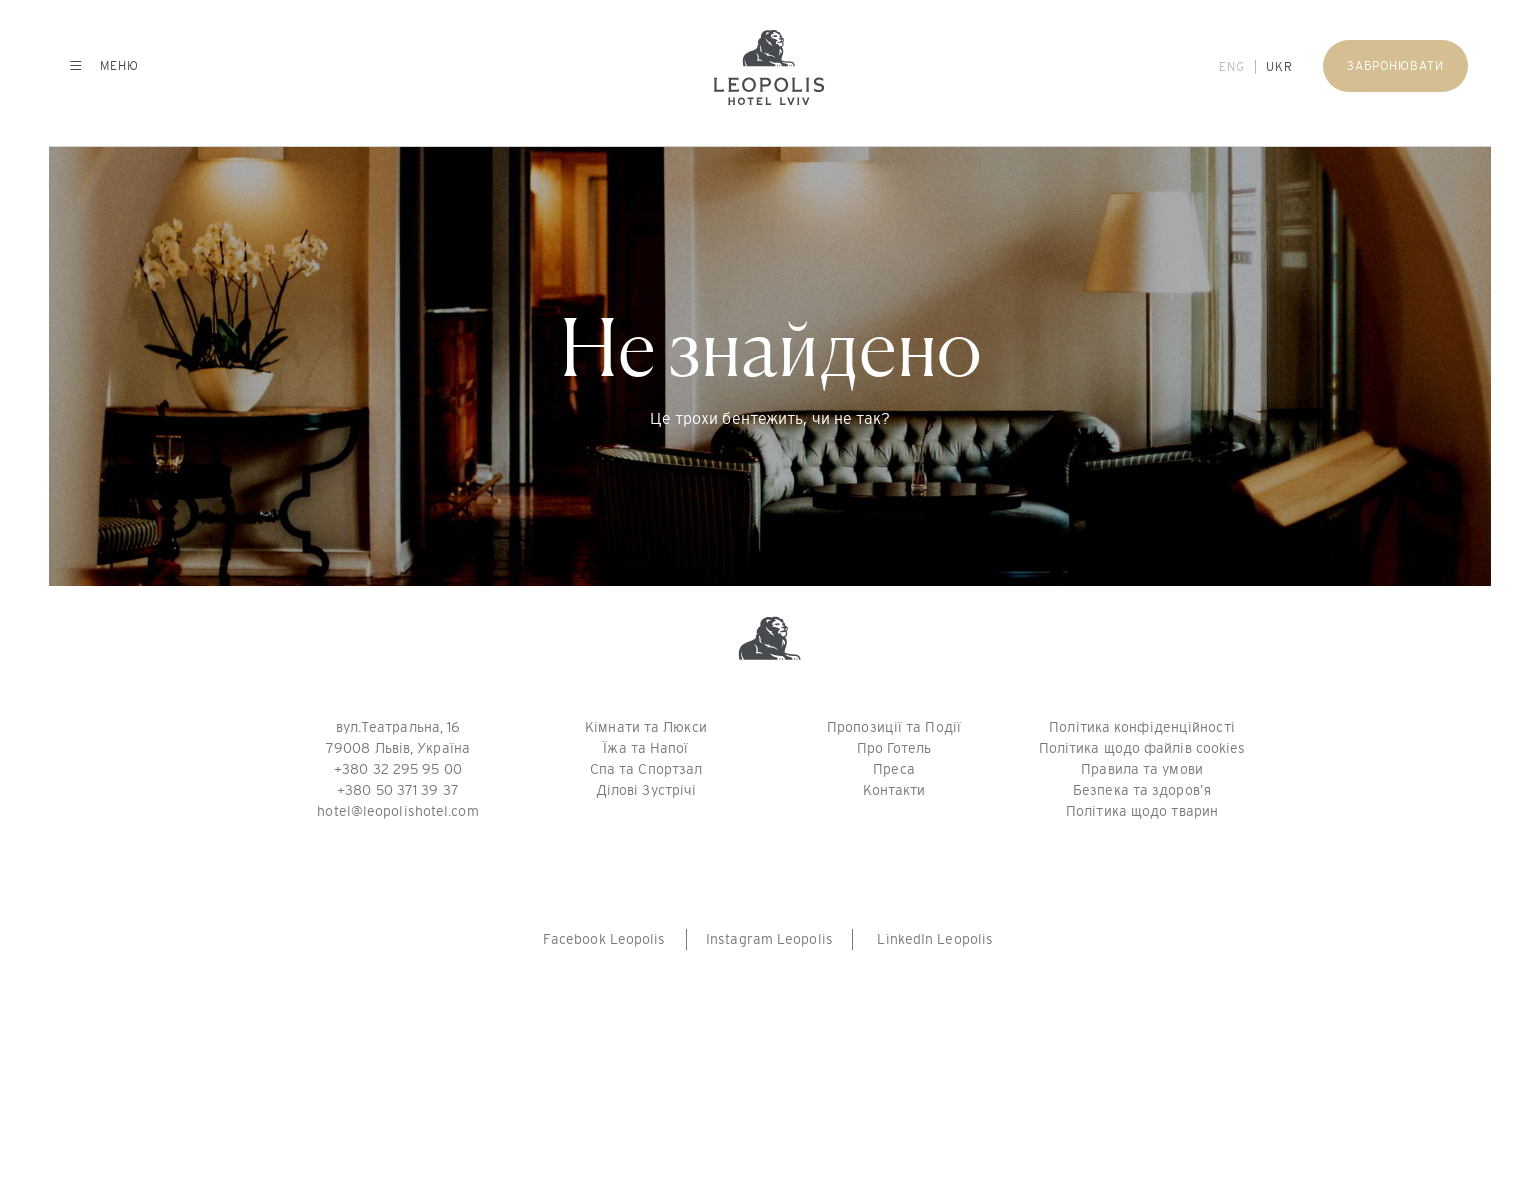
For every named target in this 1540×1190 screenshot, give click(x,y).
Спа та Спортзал (646, 769)
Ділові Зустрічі (646, 790)
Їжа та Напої (645, 748)
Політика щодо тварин (1142, 811)
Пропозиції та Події (894, 727)
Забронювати (1395, 66)
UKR (1279, 67)
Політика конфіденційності (1142, 727)
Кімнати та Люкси (646, 727)
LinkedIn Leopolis (935, 939)
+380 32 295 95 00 (398, 769)
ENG (1232, 67)
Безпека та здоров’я (1142, 790)
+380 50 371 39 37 (398, 790)
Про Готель (894, 748)
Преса (894, 769)
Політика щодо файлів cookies (1142, 748)
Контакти (894, 790)
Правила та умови (1142, 769)
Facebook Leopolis (604, 939)
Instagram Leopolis (769, 939)
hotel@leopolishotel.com (397, 811)
